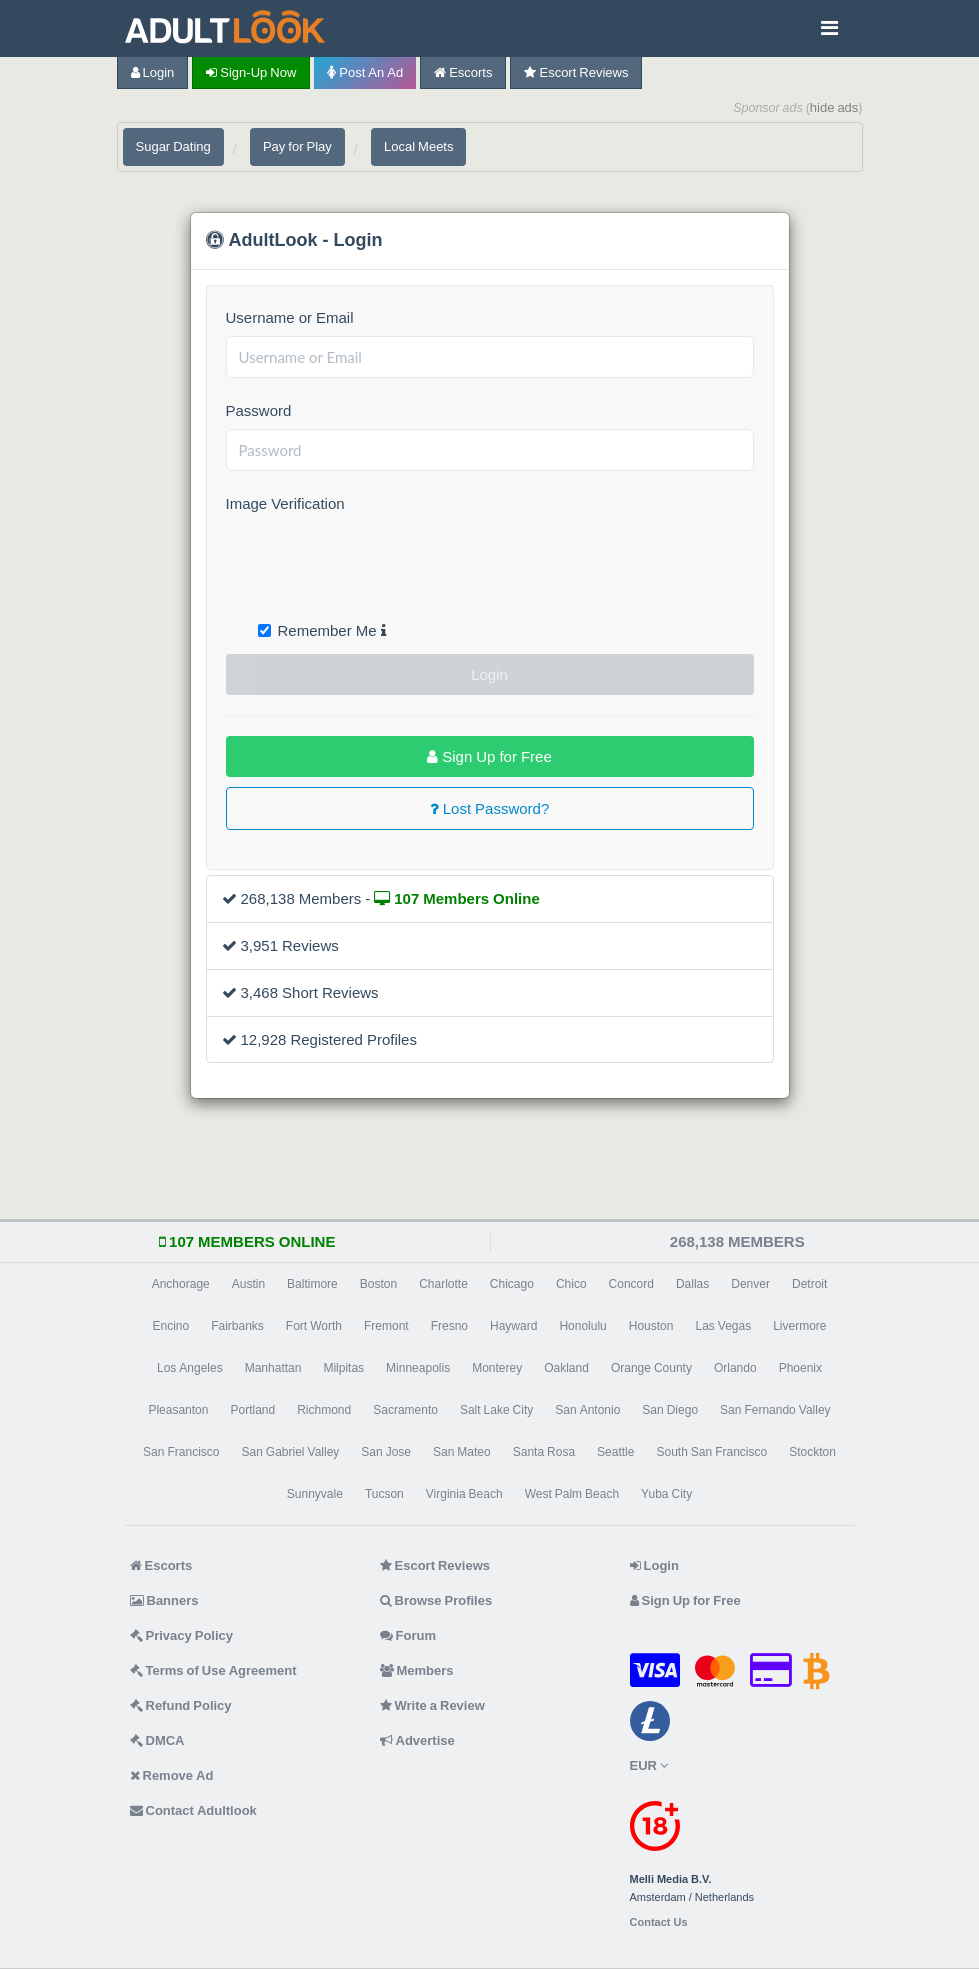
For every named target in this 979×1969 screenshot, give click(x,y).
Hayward (513, 1326)
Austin (248, 1284)
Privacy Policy (182, 1635)
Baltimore (312, 1284)
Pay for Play (297, 146)
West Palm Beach (572, 1494)
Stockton (812, 1452)
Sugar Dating (173, 146)
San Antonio (587, 1410)
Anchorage (181, 1284)
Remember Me (322, 630)
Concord (631, 1284)
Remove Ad (172, 1775)
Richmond (324, 1410)
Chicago (512, 1284)
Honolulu (582, 1326)
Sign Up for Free (489, 756)
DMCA (157, 1740)
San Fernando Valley (775, 1410)
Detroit (809, 1284)
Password (259, 410)
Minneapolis (418, 1368)
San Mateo (462, 1452)
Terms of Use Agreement (213, 1670)
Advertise (417, 1740)
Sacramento (405, 1410)
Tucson (384, 1494)
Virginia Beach (464, 1494)
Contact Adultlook (193, 1810)
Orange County (651, 1368)
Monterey (497, 1368)
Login (153, 72)
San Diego (670, 1410)
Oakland (566, 1368)
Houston (651, 1326)
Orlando (735, 1368)
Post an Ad (365, 72)
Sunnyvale (315, 1494)
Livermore (799, 1326)
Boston (378, 1284)
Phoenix (800, 1368)
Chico (571, 1284)
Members (417, 1670)
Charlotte (443, 1284)
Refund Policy (181, 1705)
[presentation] (378, 561)
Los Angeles (190, 1368)
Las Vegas (723, 1326)
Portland (252, 1410)
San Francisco (181, 1452)
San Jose (386, 1452)
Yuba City (666, 1494)
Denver (750, 1284)
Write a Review (432, 1705)
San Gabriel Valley (290, 1452)
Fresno (449, 1326)
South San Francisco (711, 1452)
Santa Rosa (544, 1452)
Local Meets (418, 146)
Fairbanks (237, 1326)
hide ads (834, 107)
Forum (408, 1635)
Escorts (463, 72)
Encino (170, 1326)
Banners (164, 1600)
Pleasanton (178, 1410)
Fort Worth (314, 1326)
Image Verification (285, 503)
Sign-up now (251, 72)
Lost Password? (490, 808)
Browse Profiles (436, 1600)
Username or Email (290, 317)
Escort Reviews (576, 72)
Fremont (386, 1326)
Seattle (615, 1452)
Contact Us (659, 1922)
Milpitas (343, 1368)
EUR (649, 1765)
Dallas (692, 1284)
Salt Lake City (496, 1410)
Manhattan (273, 1368)
